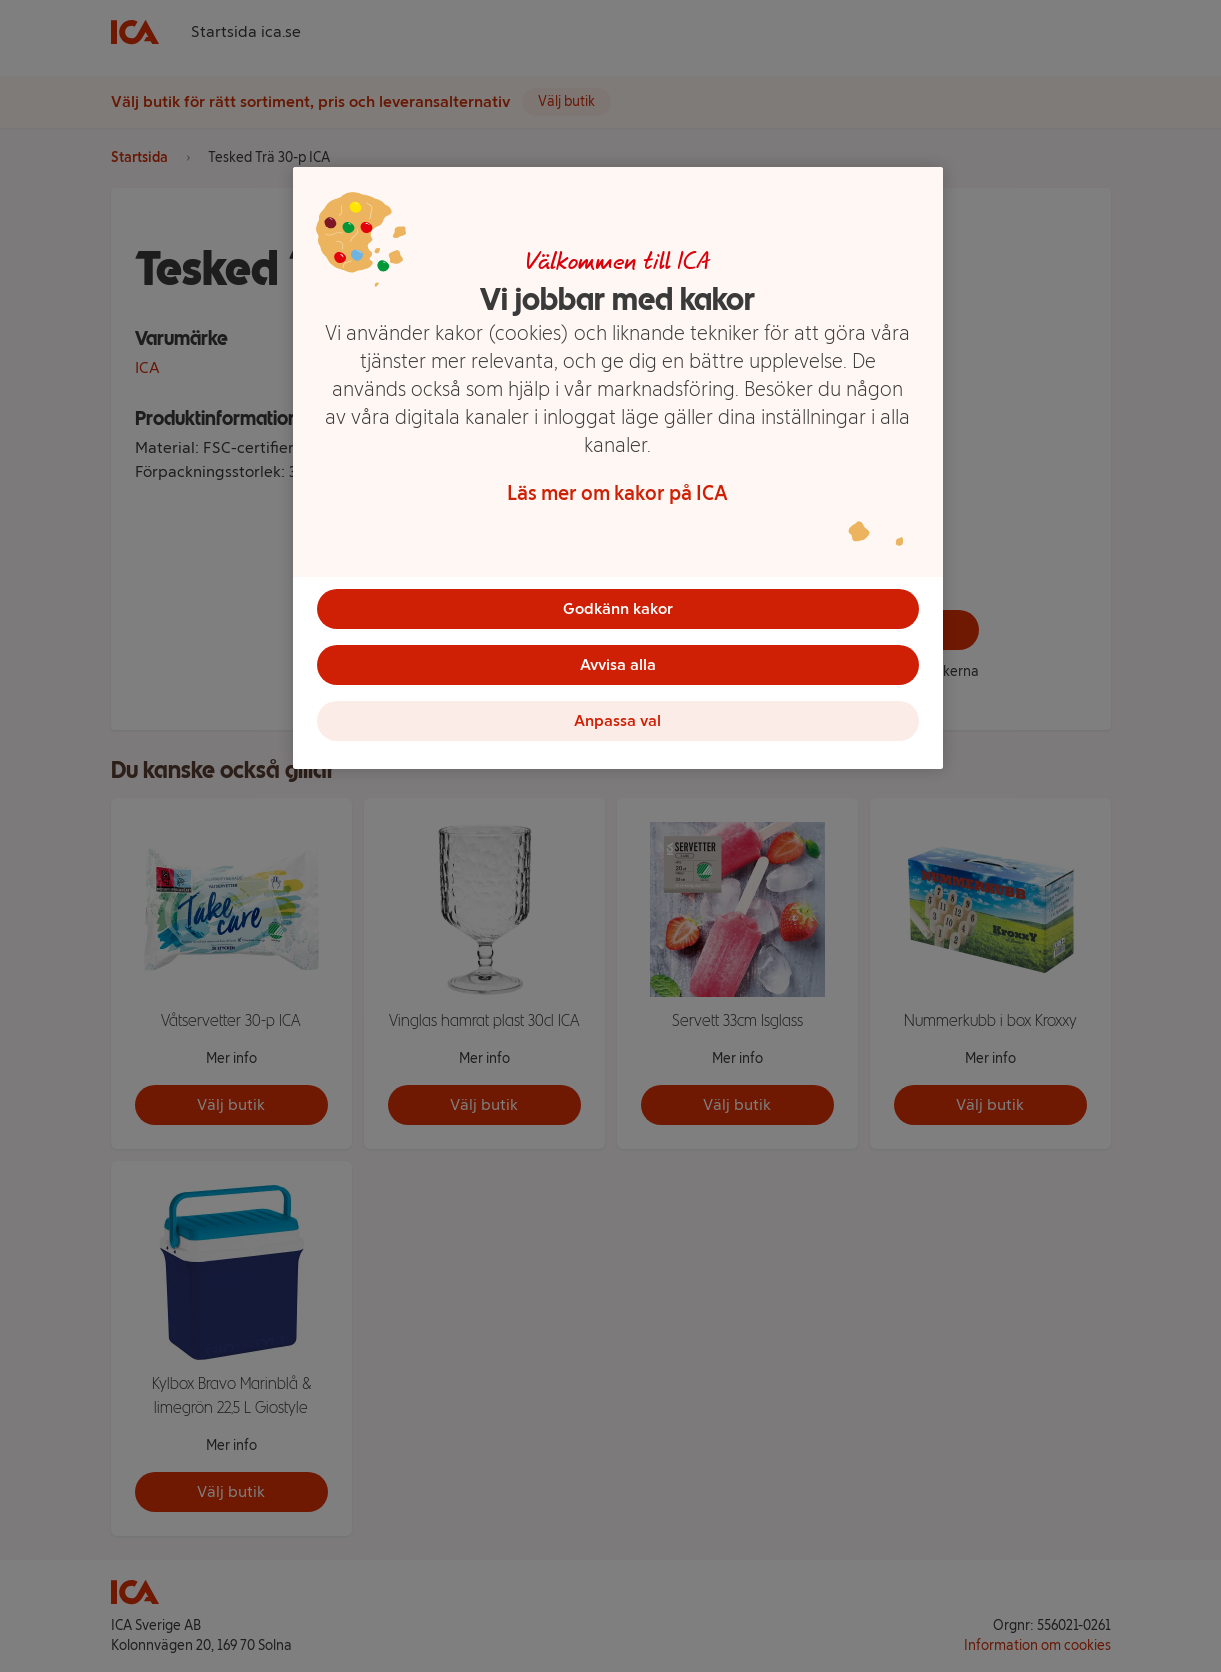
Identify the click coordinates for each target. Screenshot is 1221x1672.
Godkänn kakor (618, 608)
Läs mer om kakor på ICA (617, 493)
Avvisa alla (618, 664)
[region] (618, 468)
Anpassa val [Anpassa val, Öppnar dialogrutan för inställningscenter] (617, 720)
